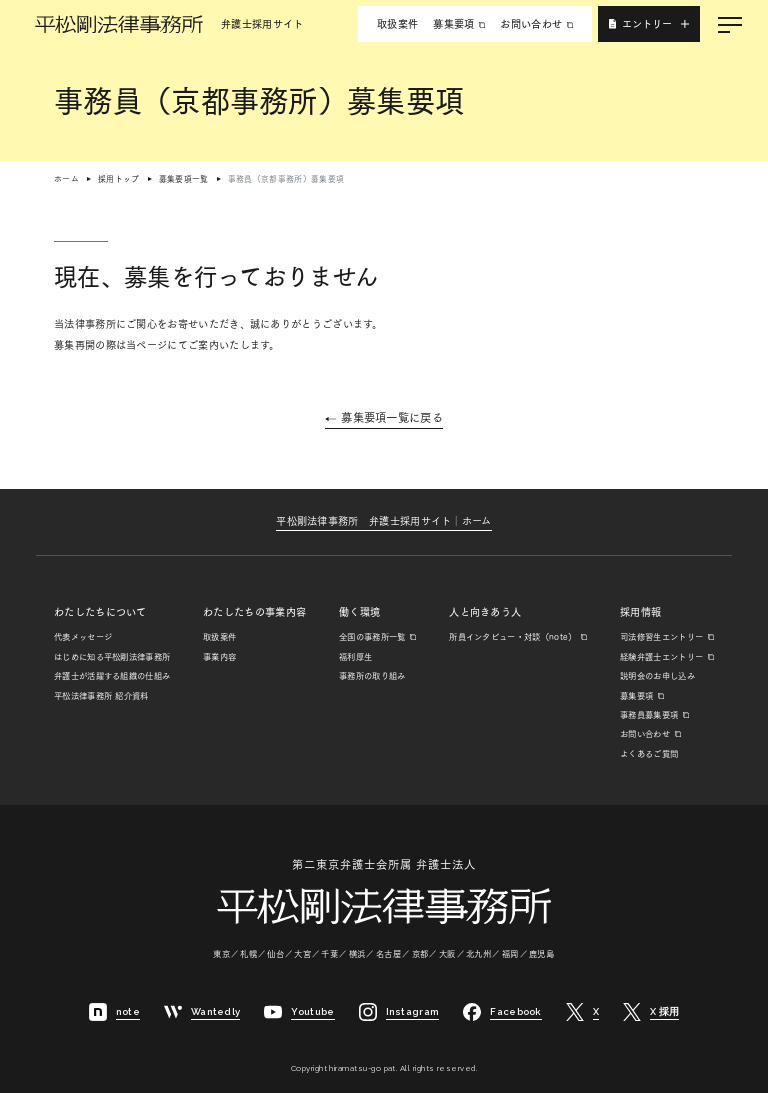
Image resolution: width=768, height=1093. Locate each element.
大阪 (448, 954)
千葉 (330, 954)
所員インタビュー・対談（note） (512, 637)
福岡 (511, 954)
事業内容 (219, 657)
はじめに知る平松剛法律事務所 (112, 657)
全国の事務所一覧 (372, 637)
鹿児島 (542, 954)
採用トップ (119, 179)
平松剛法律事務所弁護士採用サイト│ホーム (383, 521)
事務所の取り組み (372, 676)
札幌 (249, 954)
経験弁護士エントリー (661, 657)
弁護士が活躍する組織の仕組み (112, 676)
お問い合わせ (531, 24)
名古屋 (389, 954)
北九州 (479, 954)
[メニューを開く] (730, 24)
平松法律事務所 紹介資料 (101, 696)
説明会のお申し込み (657, 676)
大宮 (303, 954)
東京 (222, 954)
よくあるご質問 (649, 754)
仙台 (276, 954)
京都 (421, 954)
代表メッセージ (83, 637)
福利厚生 (355, 657)
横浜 (358, 954)
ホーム (66, 179)
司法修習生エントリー (661, 637)
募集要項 (453, 24)
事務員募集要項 (649, 715)
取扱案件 (397, 24)
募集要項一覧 (184, 179)
